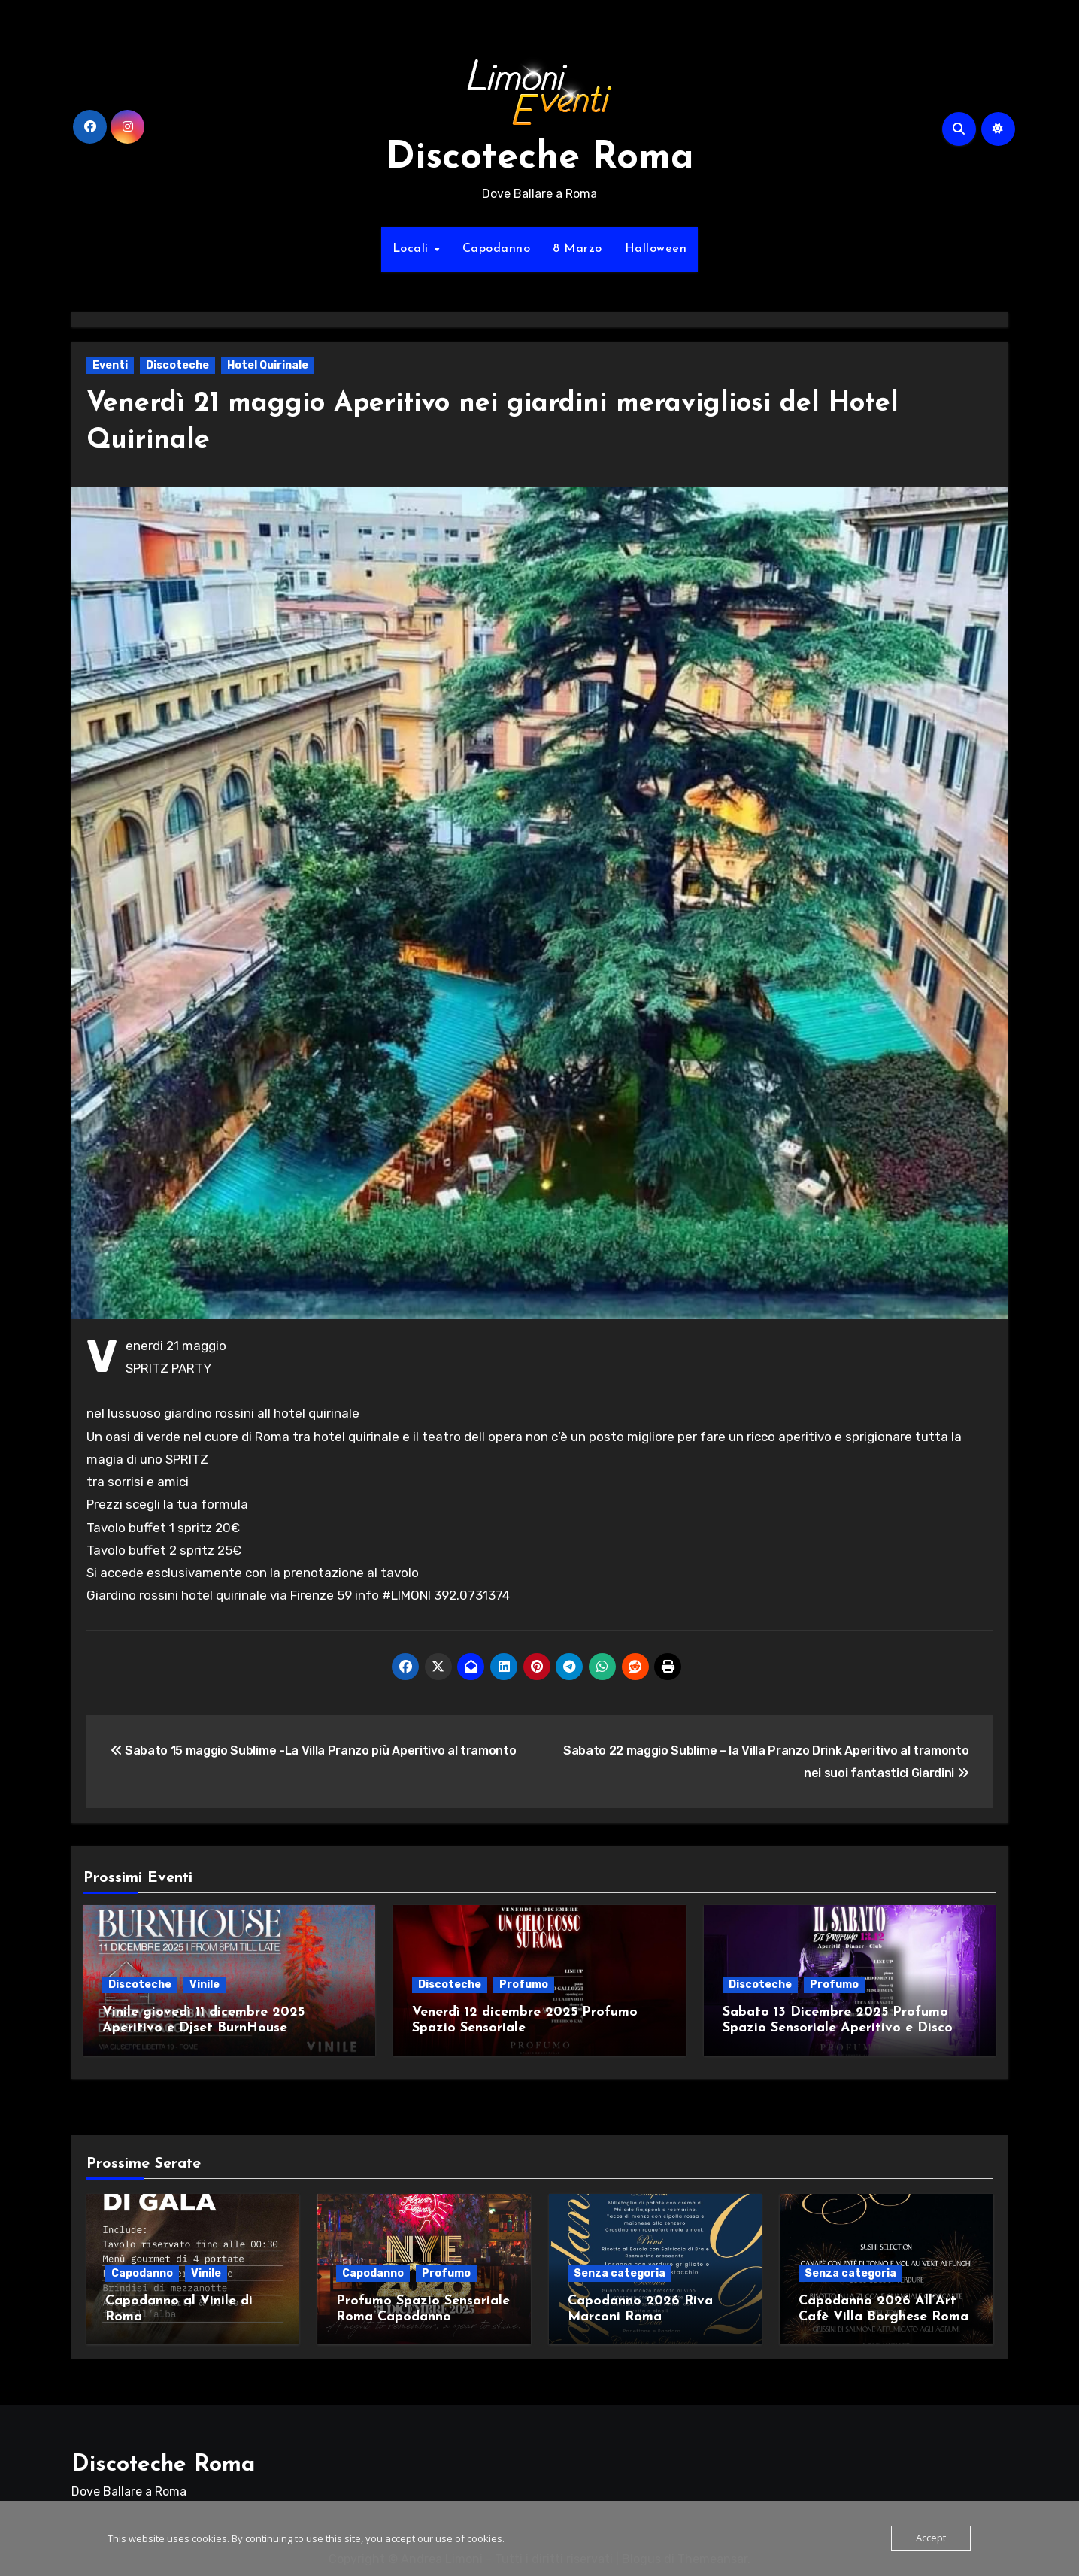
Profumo (523, 1984)
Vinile (204, 1984)
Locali (413, 249)
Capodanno (496, 249)
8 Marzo (577, 249)
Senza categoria (619, 2268)
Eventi (110, 365)
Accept (931, 2538)
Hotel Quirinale (267, 365)
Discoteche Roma (540, 158)
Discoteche (177, 365)
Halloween (656, 249)
